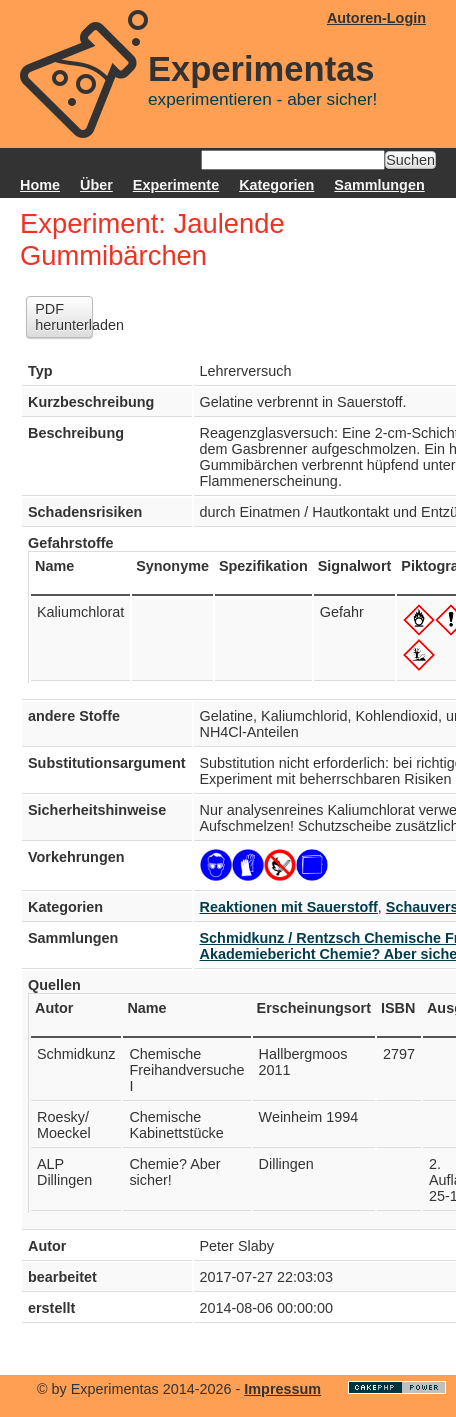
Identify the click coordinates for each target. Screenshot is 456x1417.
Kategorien (276, 185)
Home (40, 185)
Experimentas (261, 69)
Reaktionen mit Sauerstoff (289, 907)
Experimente (176, 185)
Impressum (282, 1389)
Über (96, 185)
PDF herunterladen (64, 317)
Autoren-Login (376, 18)
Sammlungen (379, 185)
